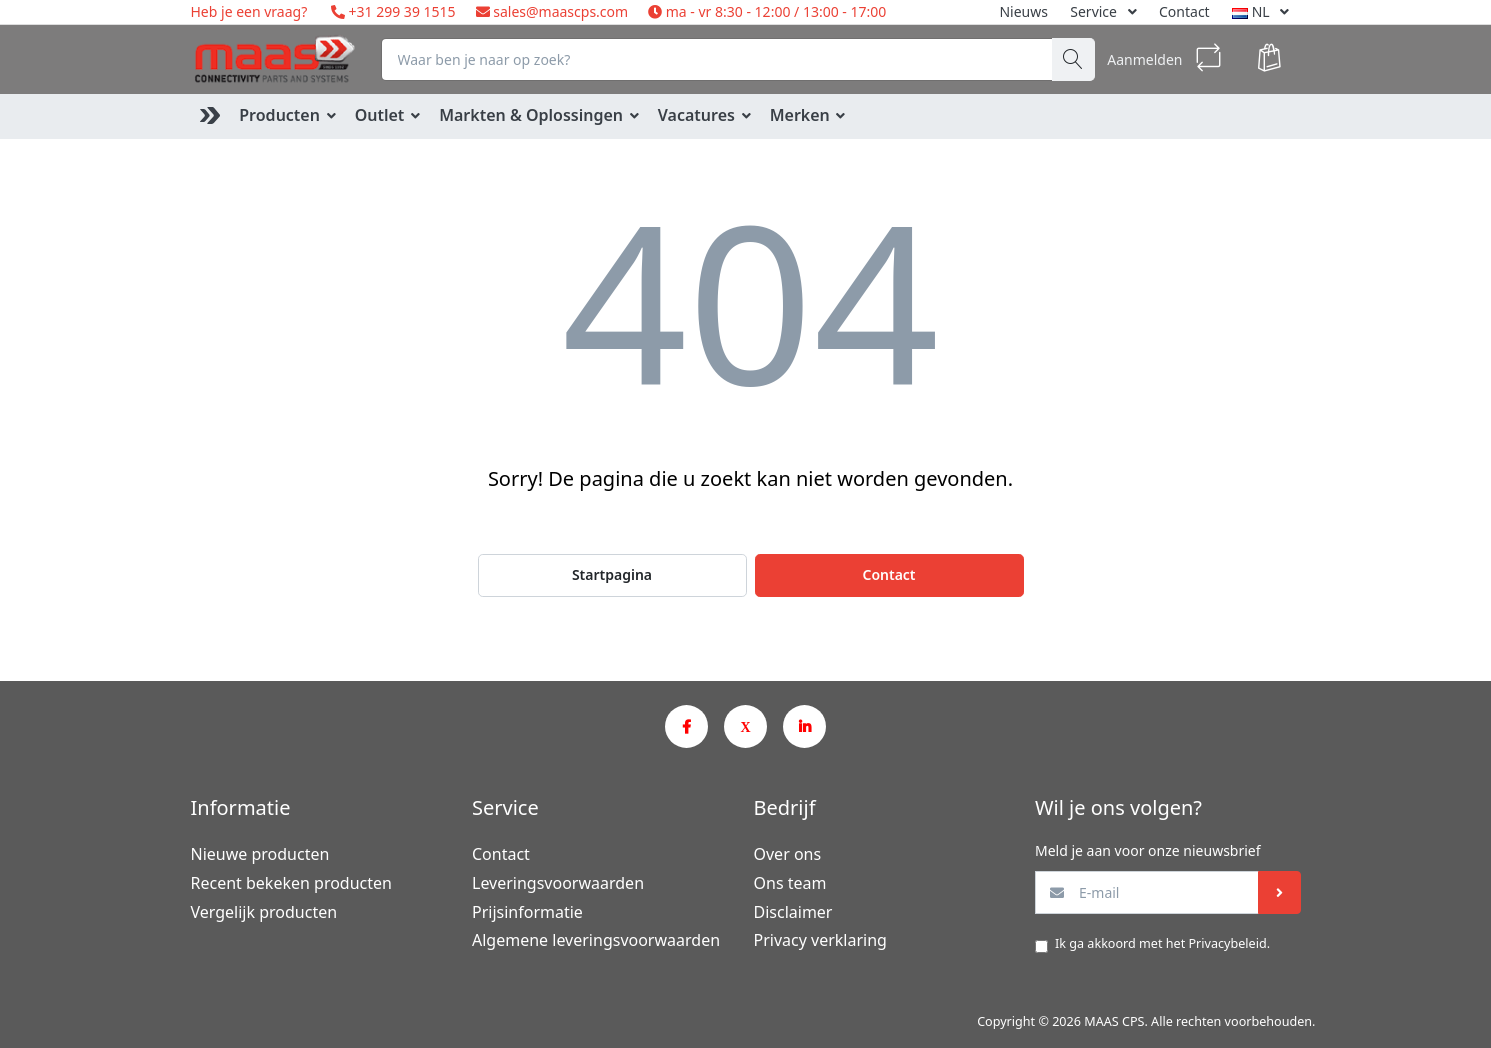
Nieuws (1023, 11)
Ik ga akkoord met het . (1162, 943)
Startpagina (612, 574)
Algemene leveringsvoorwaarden (596, 940)
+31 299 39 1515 (400, 11)
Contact (1184, 11)
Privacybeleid (1227, 943)
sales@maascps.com (560, 11)
